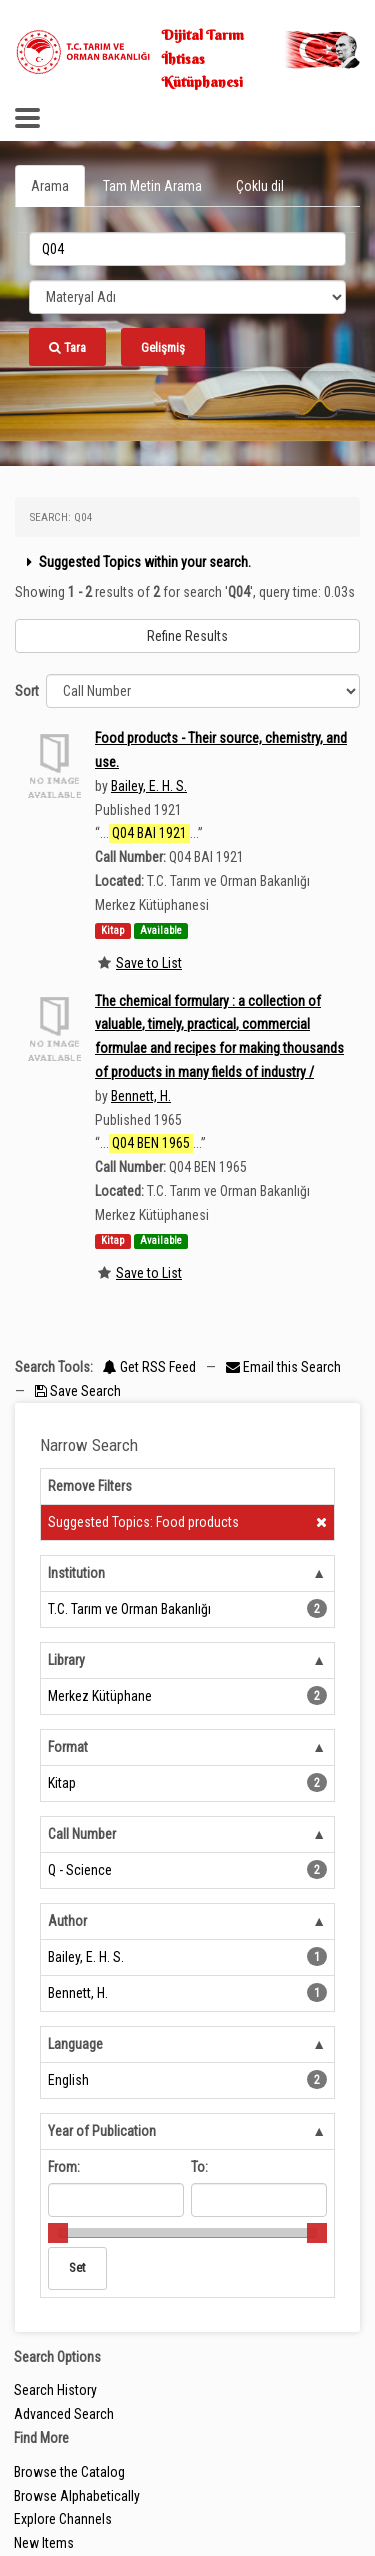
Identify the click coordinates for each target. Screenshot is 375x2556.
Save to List (149, 963)
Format (68, 1747)
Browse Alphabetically (77, 2496)
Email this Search (283, 1367)
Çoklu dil (260, 186)
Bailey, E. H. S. (149, 786)
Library (66, 1660)
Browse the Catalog (69, 2472)
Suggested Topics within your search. (136, 562)
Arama (50, 186)
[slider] (58, 2233)
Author (67, 1921)
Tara (67, 347)
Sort (27, 691)
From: (64, 2167)
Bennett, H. (141, 1096)
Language (75, 2044)
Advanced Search (64, 2414)
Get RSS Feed (149, 1367)
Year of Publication (102, 2131)
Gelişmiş (163, 347)
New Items (44, 2543)
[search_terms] (187, 249)
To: (199, 2167)
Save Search (78, 1391)
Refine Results (187, 636)
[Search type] (187, 297)
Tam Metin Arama (152, 186)
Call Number (82, 1834)
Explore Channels (63, 2519)
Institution (76, 1573)
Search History (55, 2390)
